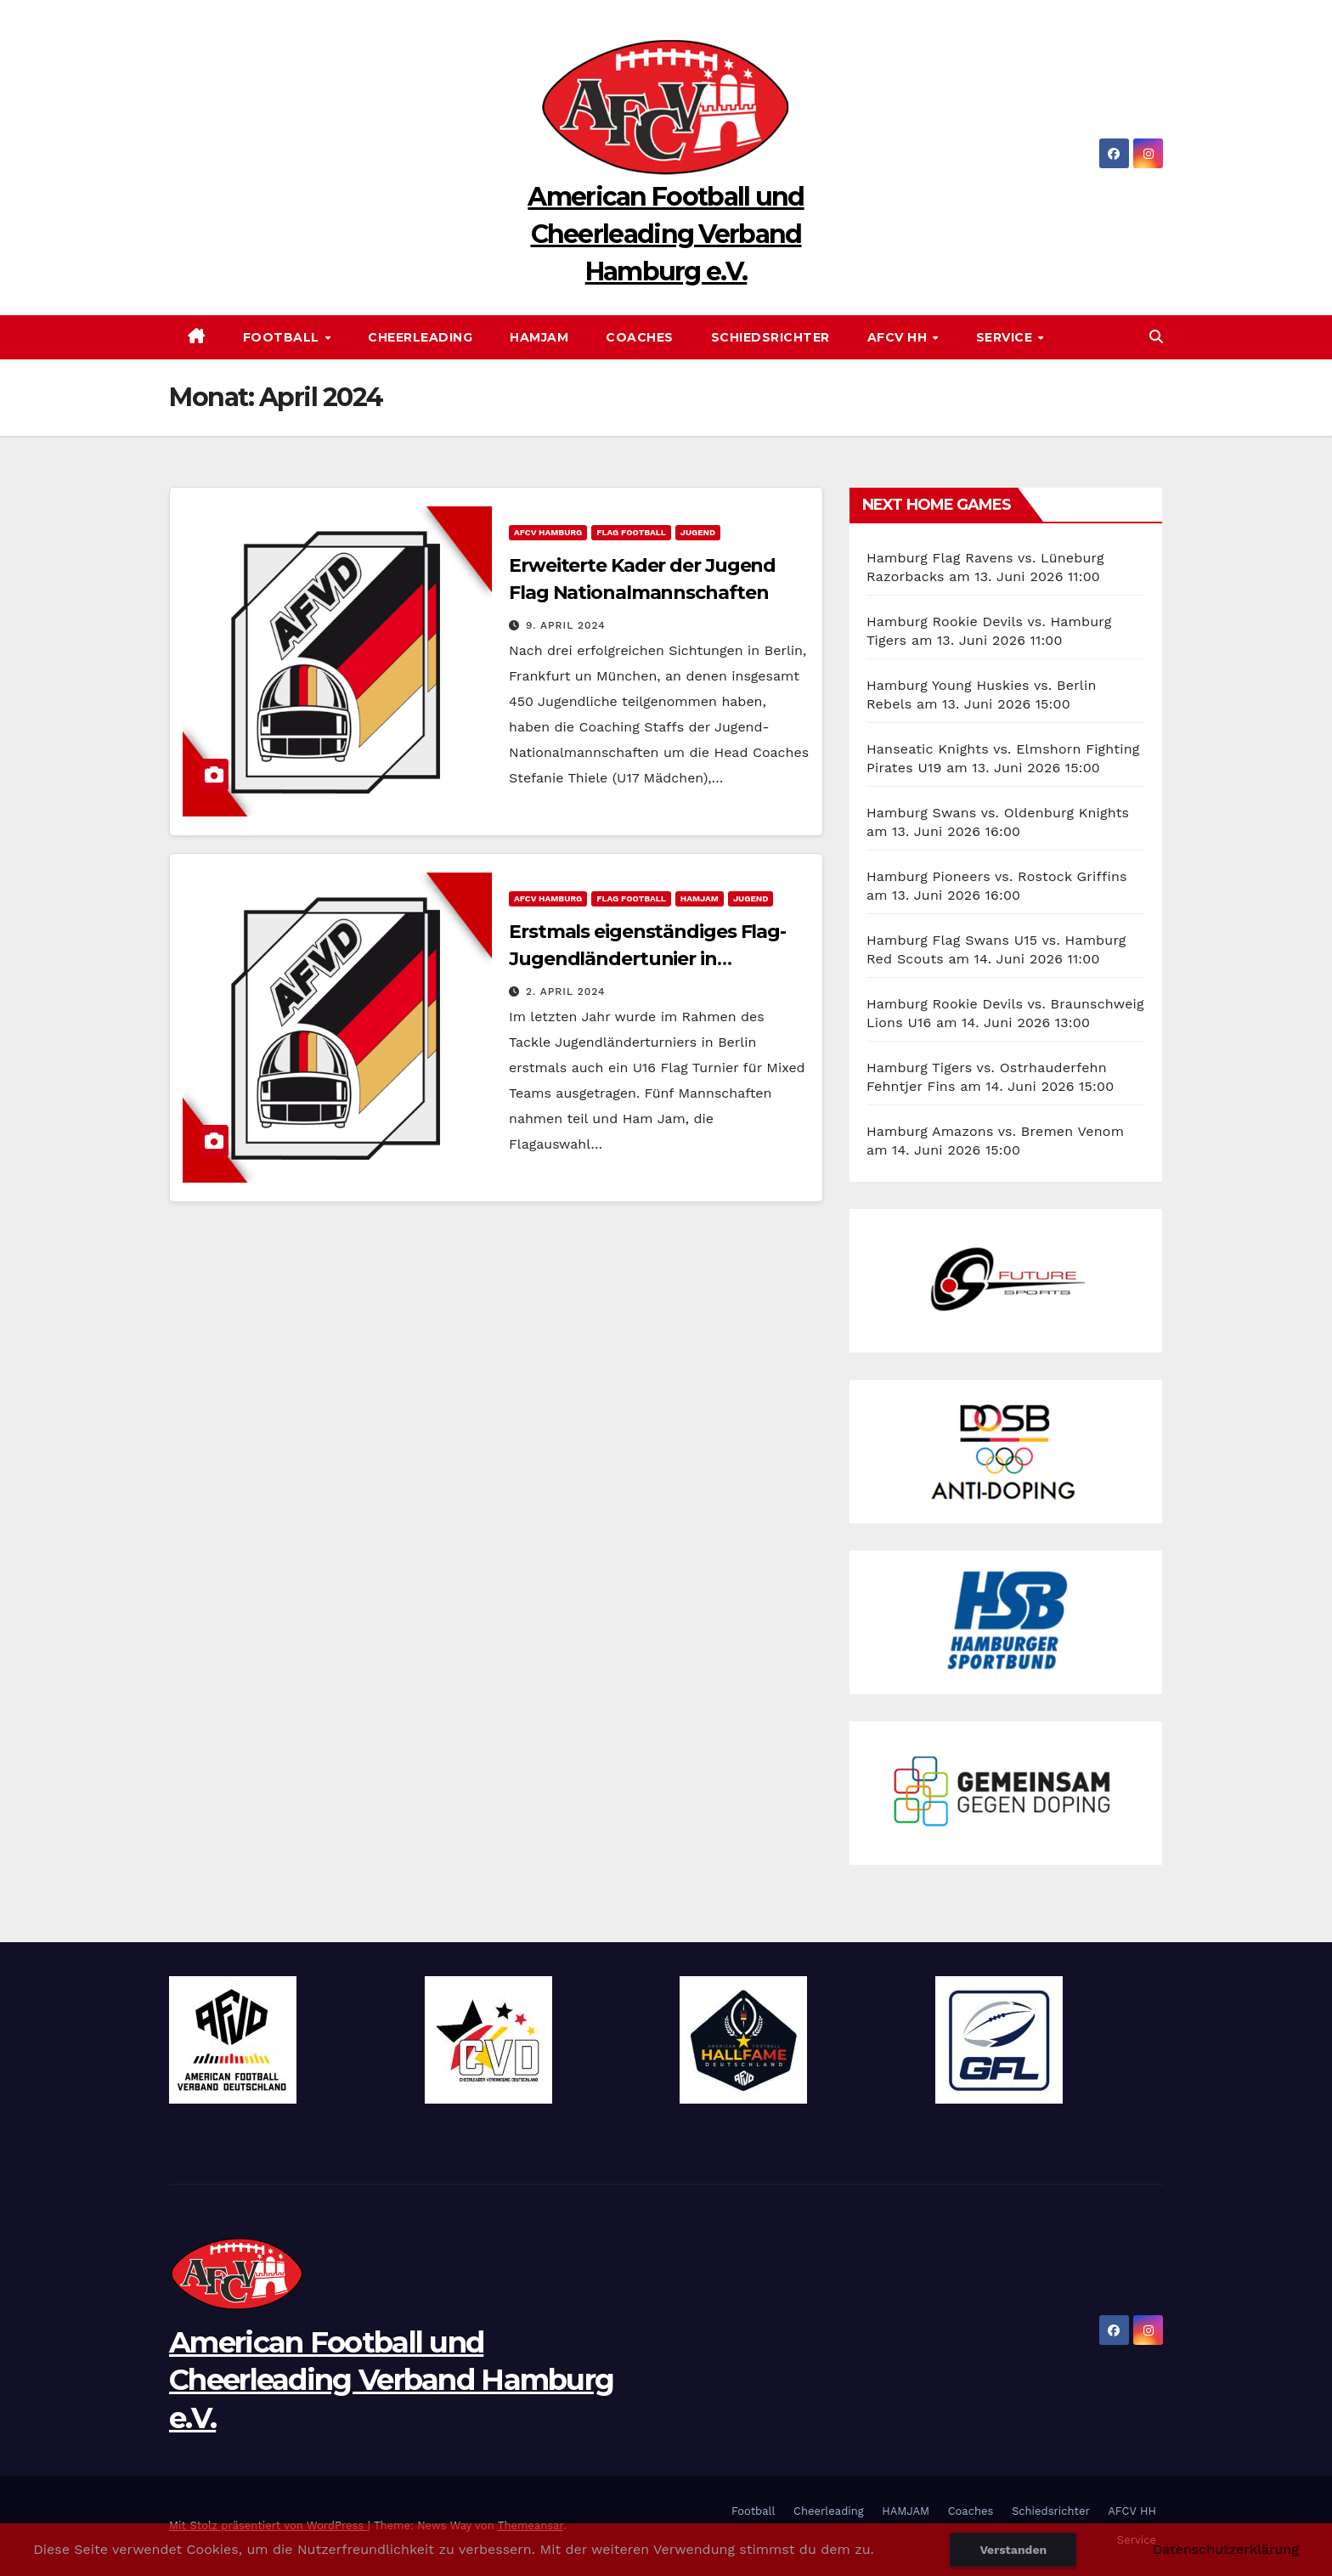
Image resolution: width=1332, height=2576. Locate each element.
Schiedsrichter (770, 337)
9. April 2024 (566, 625)
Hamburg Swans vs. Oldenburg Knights (997, 813)
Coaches (640, 337)
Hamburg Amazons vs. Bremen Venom (995, 1131)
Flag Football (630, 532)
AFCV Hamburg (548, 532)
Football (283, 337)
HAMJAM (539, 337)
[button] (1156, 337)
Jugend (697, 532)
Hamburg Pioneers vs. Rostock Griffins (996, 876)
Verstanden (1013, 2549)
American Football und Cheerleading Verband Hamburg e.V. (666, 234)
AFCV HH (899, 337)
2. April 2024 (566, 991)
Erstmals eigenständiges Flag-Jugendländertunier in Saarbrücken (647, 958)
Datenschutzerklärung (1226, 2549)
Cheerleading (420, 337)
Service (1006, 337)
